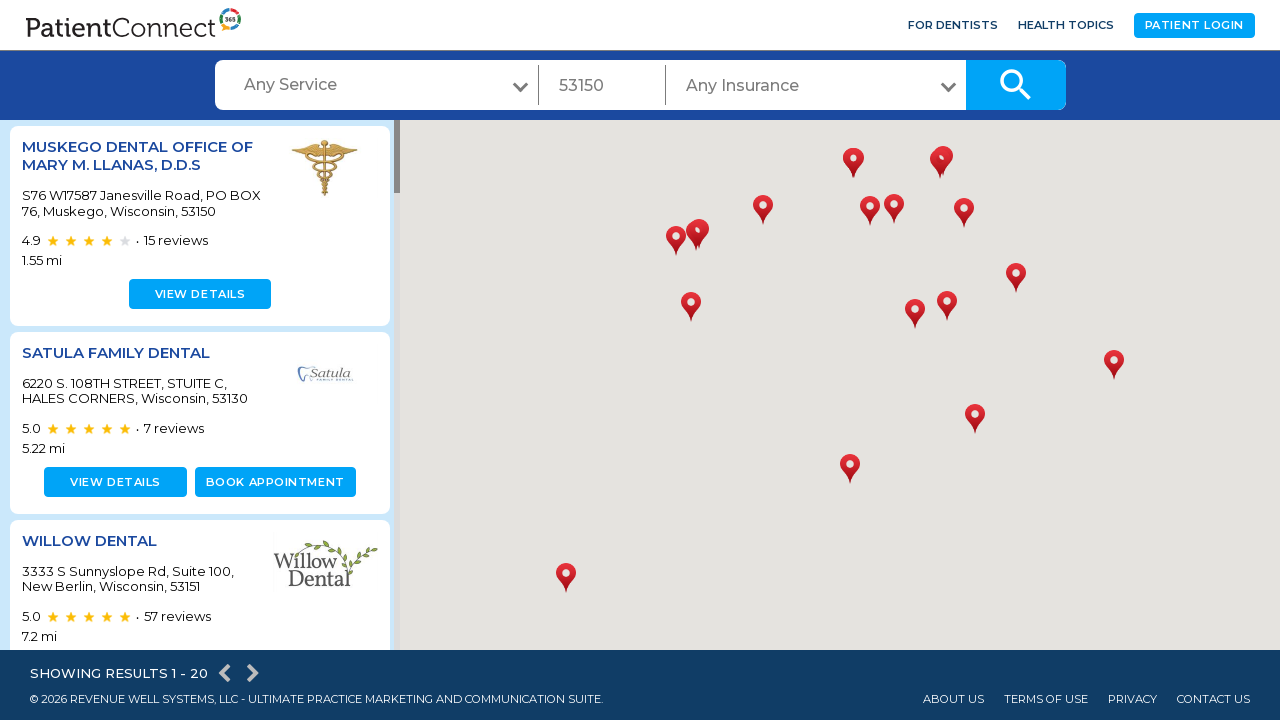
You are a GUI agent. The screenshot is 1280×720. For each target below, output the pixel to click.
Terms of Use (1046, 699)
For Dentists (953, 25)
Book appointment (271, 482)
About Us (953, 699)
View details (197, 294)
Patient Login (1194, 25)
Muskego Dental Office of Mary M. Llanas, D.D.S (137, 155)
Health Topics (1066, 25)
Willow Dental (89, 540)
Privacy (1132, 699)
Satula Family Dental (116, 352)
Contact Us (1213, 699)
